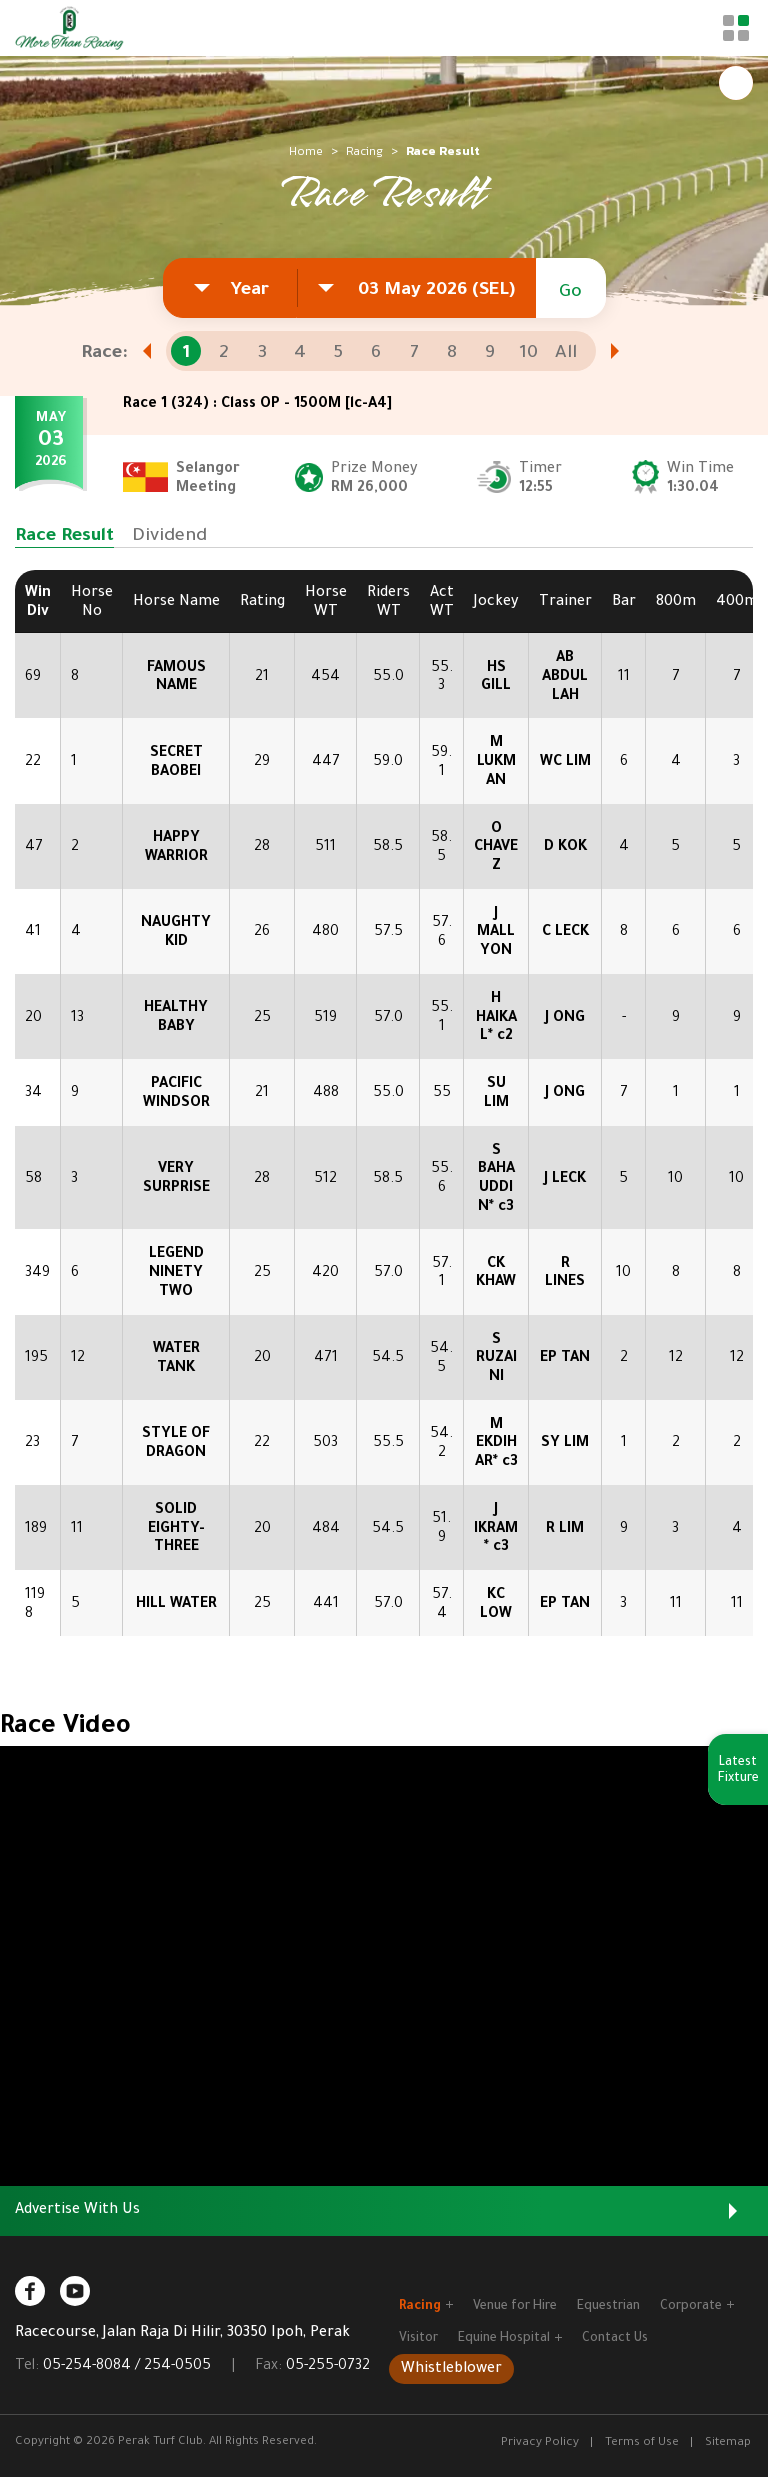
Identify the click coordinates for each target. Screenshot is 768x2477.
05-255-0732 (328, 2367)
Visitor (418, 2339)
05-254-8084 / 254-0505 (127, 2367)
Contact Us (615, 2339)
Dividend (169, 537)
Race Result (64, 537)
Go (570, 293)
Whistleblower (451, 2370)
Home (306, 151)
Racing (364, 151)
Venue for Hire (515, 2307)
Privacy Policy (540, 2443)
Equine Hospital (510, 2339)
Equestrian (608, 2307)
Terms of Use (642, 2443)
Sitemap (728, 2443)
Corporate (697, 2307)
